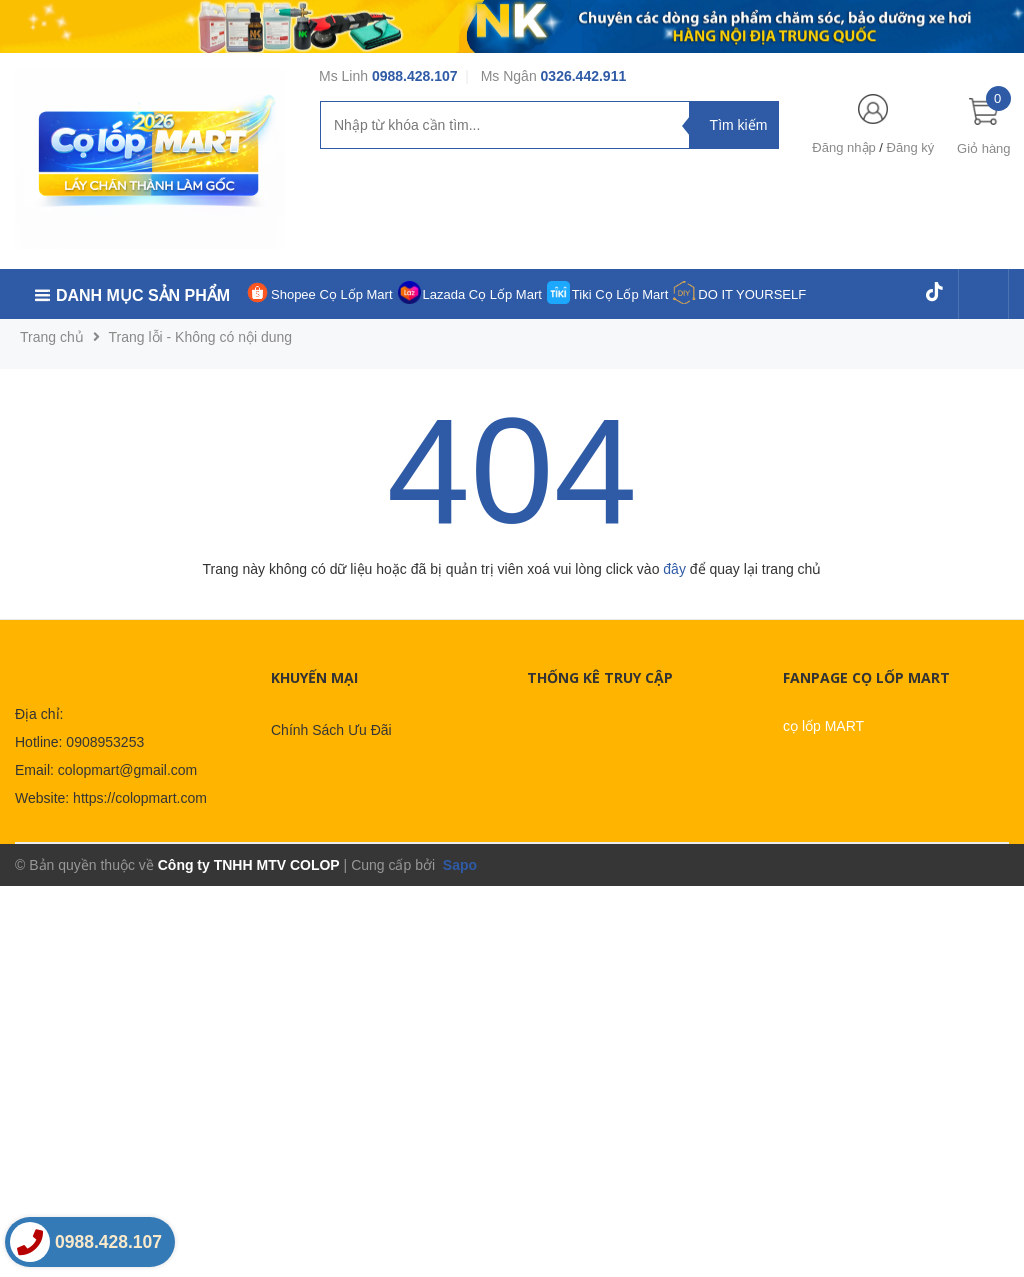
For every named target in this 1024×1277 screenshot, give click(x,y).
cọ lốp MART (823, 726)
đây (674, 569)
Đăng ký (911, 147)
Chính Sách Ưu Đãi (331, 730)
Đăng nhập (843, 147)
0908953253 (105, 742)
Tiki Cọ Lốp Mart (620, 294)
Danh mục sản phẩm (143, 295)
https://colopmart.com (140, 798)
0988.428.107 (415, 76)
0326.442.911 (584, 76)
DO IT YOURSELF (752, 294)
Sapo (458, 865)
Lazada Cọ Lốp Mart (482, 294)
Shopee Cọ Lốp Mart (332, 294)
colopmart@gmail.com (127, 770)
